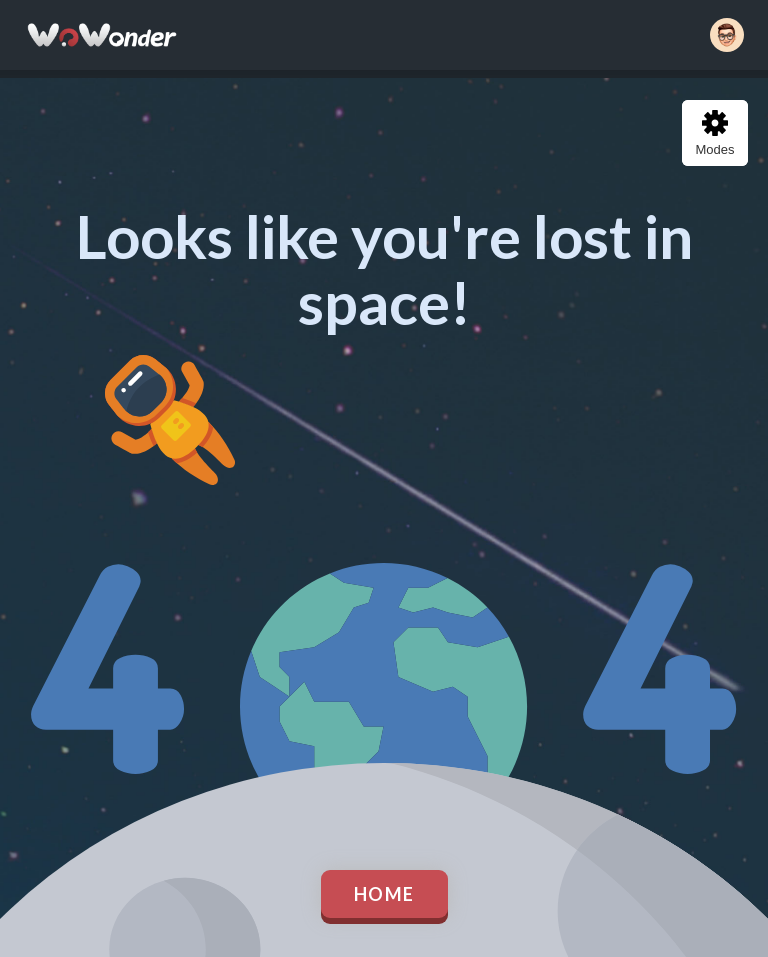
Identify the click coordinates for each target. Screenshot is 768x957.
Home (384, 894)
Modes (714, 133)
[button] (727, 35)
